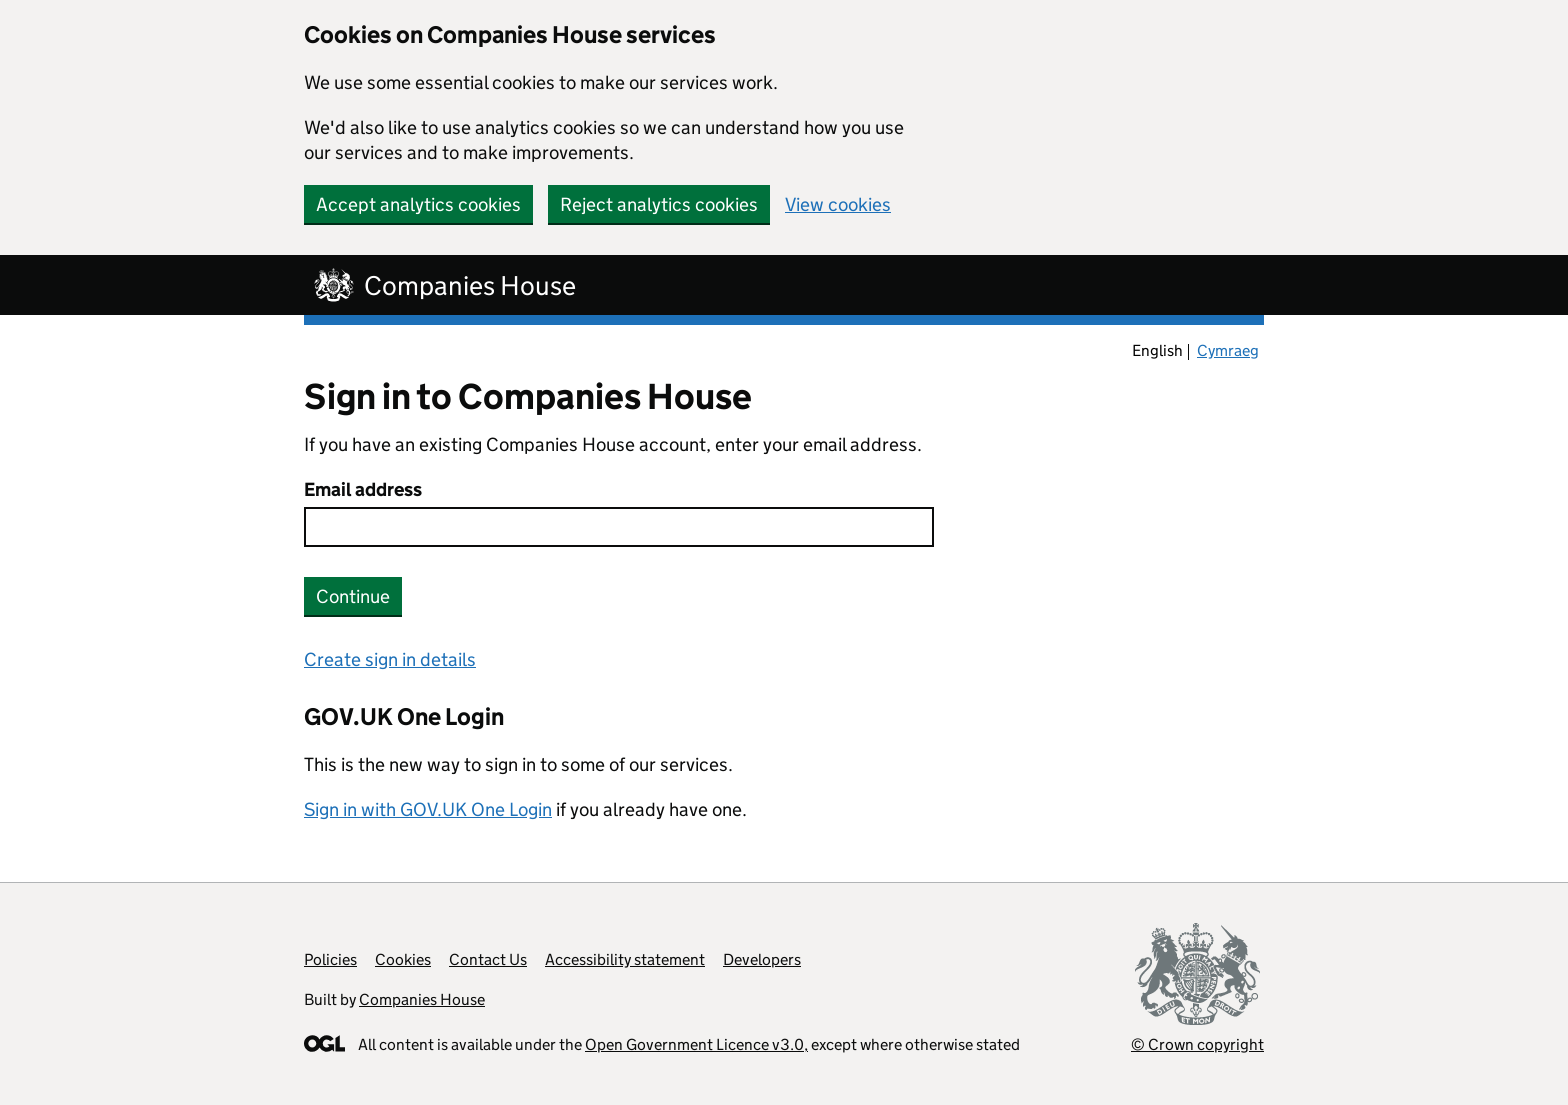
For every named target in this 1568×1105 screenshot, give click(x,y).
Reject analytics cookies (659, 204)
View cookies (838, 204)
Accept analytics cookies (418, 204)
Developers (762, 959)
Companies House (422, 999)
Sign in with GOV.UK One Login (428, 809)
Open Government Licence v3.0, (696, 1044)
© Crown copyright (1197, 1044)
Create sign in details (390, 659)
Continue (353, 596)
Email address (363, 489)
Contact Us (488, 959)
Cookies (403, 959)
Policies (330, 959)
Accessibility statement (625, 959)
